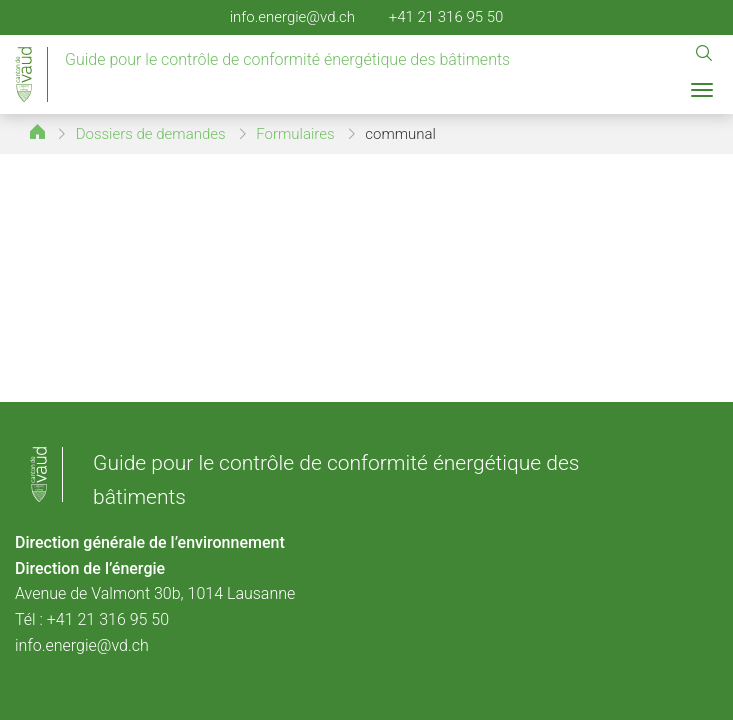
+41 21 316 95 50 (446, 17)
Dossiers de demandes (151, 134)
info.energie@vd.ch (292, 17)
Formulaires (295, 134)
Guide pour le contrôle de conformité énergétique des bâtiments (287, 59)
